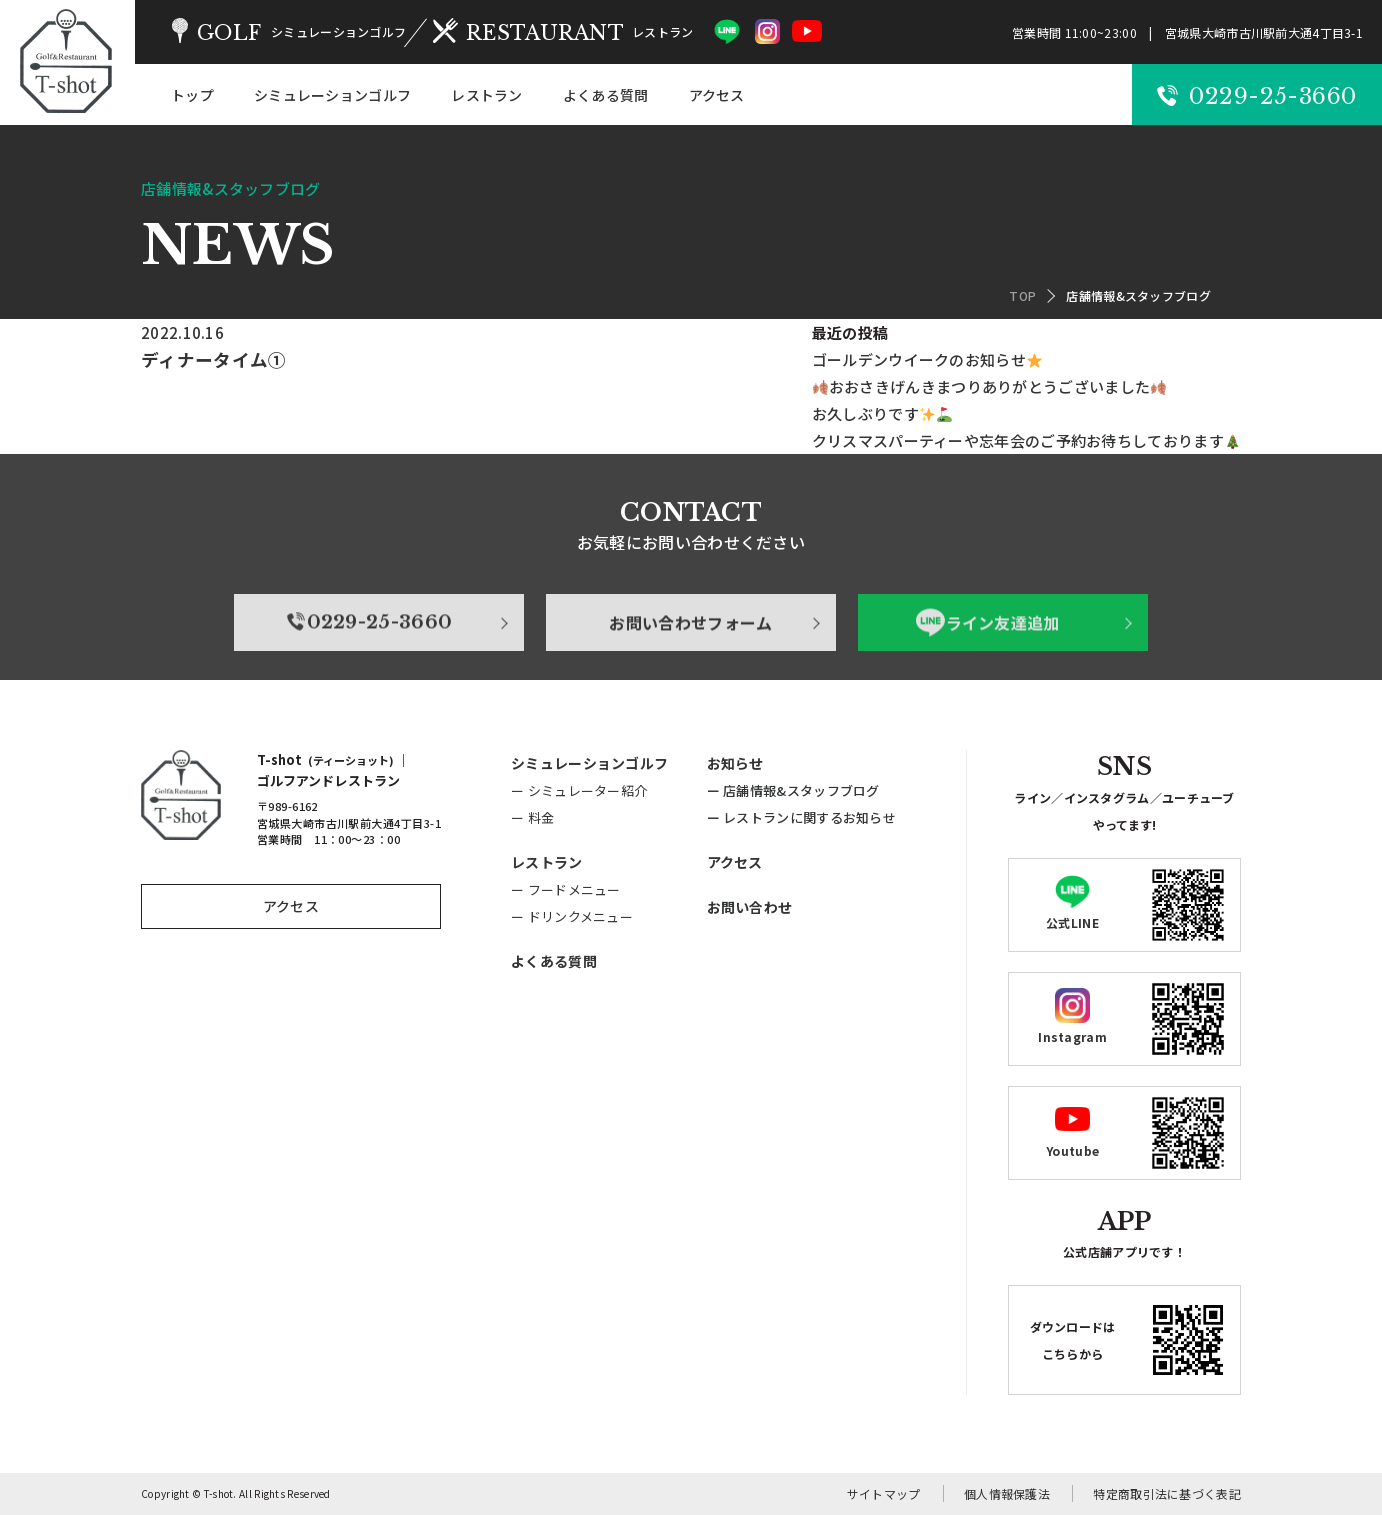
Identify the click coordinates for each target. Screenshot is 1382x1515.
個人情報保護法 (1007, 1493)
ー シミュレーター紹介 (579, 790)
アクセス (717, 95)
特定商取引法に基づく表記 (1167, 1493)
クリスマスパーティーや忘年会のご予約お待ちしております (1026, 440)
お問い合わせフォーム (690, 678)
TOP (1022, 295)
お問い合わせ (750, 907)
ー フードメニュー (566, 889)
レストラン (487, 95)
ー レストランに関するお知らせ (802, 817)
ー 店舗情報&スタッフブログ (793, 790)
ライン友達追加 (988, 678)
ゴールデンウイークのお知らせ (927, 359)
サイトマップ (884, 1493)
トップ (192, 95)
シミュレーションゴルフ (332, 95)
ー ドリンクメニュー (572, 916)
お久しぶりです (882, 413)
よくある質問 (606, 95)
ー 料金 (532, 817)
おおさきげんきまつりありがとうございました (989, 386)
